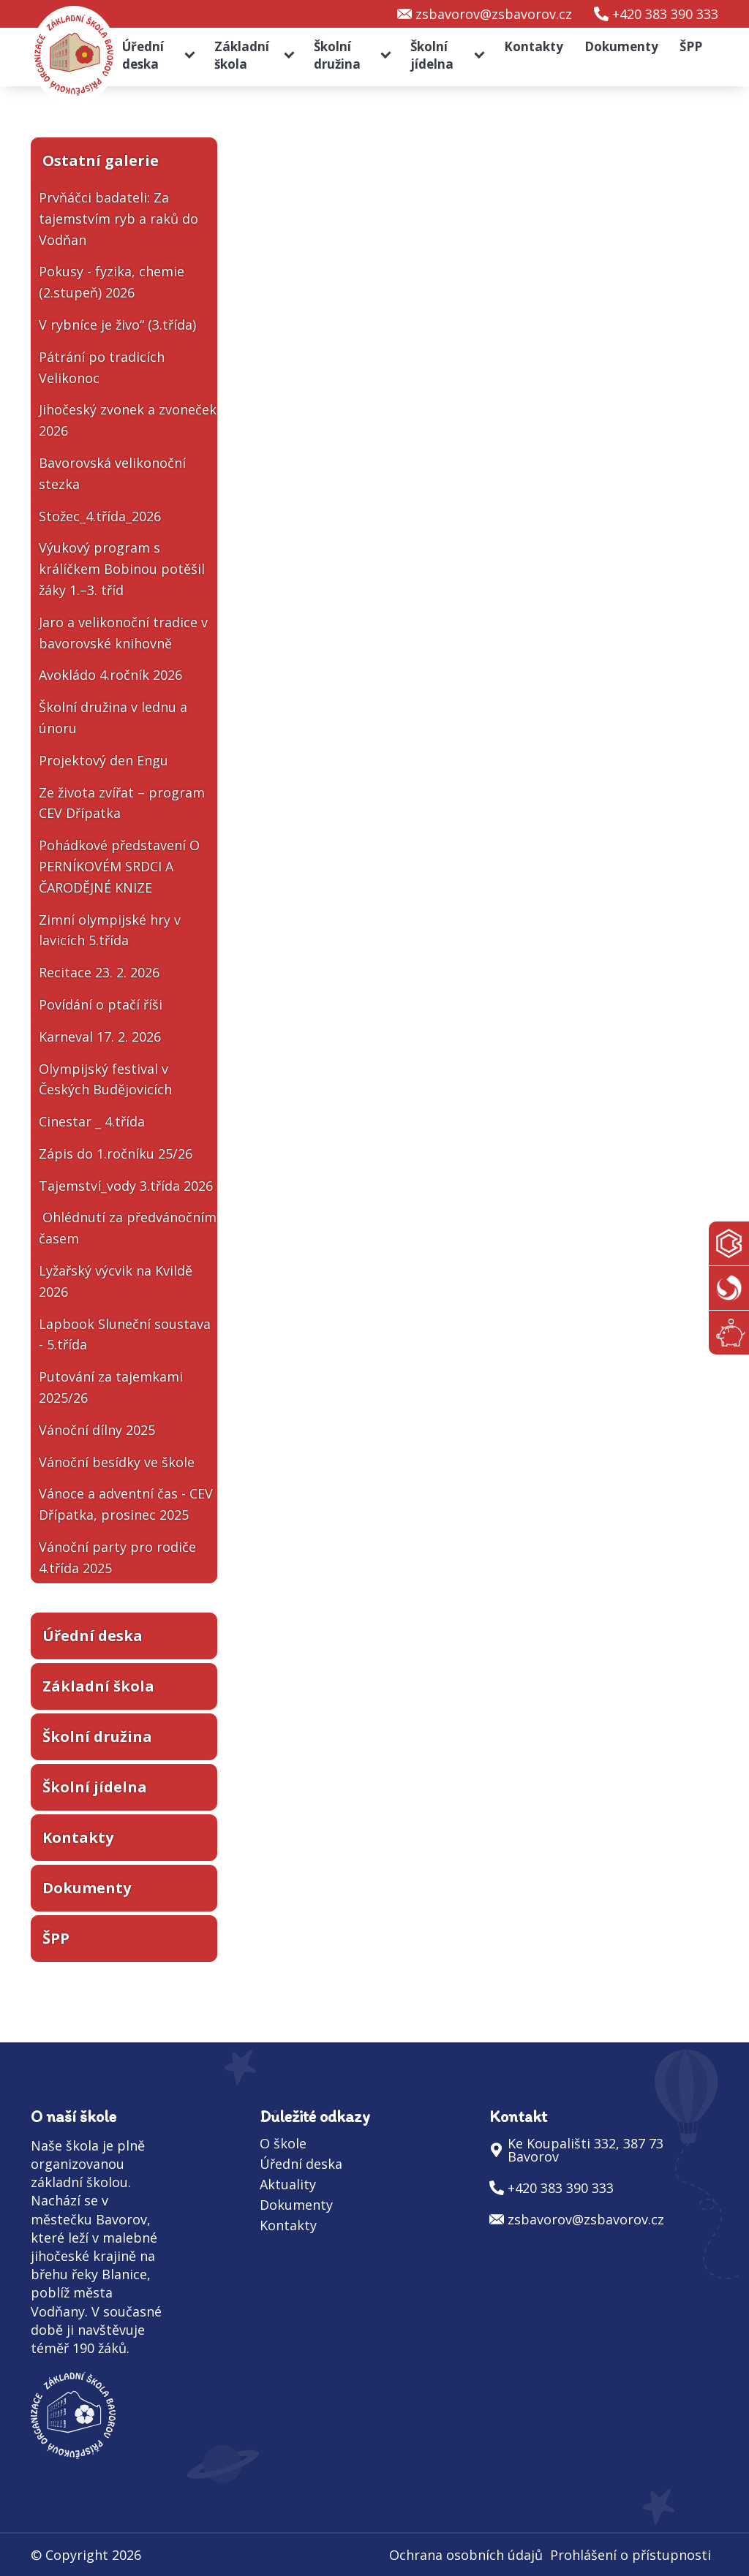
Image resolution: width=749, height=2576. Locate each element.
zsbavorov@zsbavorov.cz (493, 14)
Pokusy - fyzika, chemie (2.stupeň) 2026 (111, 281)
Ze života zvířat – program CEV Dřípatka (122, 803)
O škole (283, 2143)
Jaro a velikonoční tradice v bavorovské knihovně (123, 632)
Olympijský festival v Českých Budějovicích (105, 1079)
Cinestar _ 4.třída (92, 1121)
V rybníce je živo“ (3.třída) (117, 324)
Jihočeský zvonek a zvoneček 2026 (128, 420)
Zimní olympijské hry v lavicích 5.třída (110, 930)
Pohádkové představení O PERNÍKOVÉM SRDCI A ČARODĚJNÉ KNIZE (119, 866)
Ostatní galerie (100, 160)
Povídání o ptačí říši (100, 1004)
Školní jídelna (431, 55)
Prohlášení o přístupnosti (630, 2554)
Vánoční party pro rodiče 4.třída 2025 (117, 1557)
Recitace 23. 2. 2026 (99, 972)
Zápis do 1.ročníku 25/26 (115, 1153)
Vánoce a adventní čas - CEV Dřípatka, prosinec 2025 (126, 1504)
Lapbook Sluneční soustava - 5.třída (125, 1334)
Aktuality (288, 2184)
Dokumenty (621, 46)
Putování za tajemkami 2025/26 (111, 1387)
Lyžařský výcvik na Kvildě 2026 (115, 1281)
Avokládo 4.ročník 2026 (110, 674)
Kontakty (533, 46)
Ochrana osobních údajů (466, 2554)
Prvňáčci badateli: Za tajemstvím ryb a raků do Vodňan (118, 219)
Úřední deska (143, 55)
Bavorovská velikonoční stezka (112, 473)
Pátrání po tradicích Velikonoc (102, 367)
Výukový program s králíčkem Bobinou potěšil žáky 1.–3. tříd (122, 569)
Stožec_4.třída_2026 (100, 516)
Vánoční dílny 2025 (97, 1430)
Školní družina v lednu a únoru (113, 717)
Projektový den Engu (103, 760)
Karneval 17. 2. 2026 (100, 1036)
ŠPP (691, 46)
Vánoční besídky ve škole (117, 1462)
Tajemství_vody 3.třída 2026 (126, 1185)
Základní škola (241, 55)
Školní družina (337, 55)
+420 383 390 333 (665, 14)
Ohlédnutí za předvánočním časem (128, 1227)
